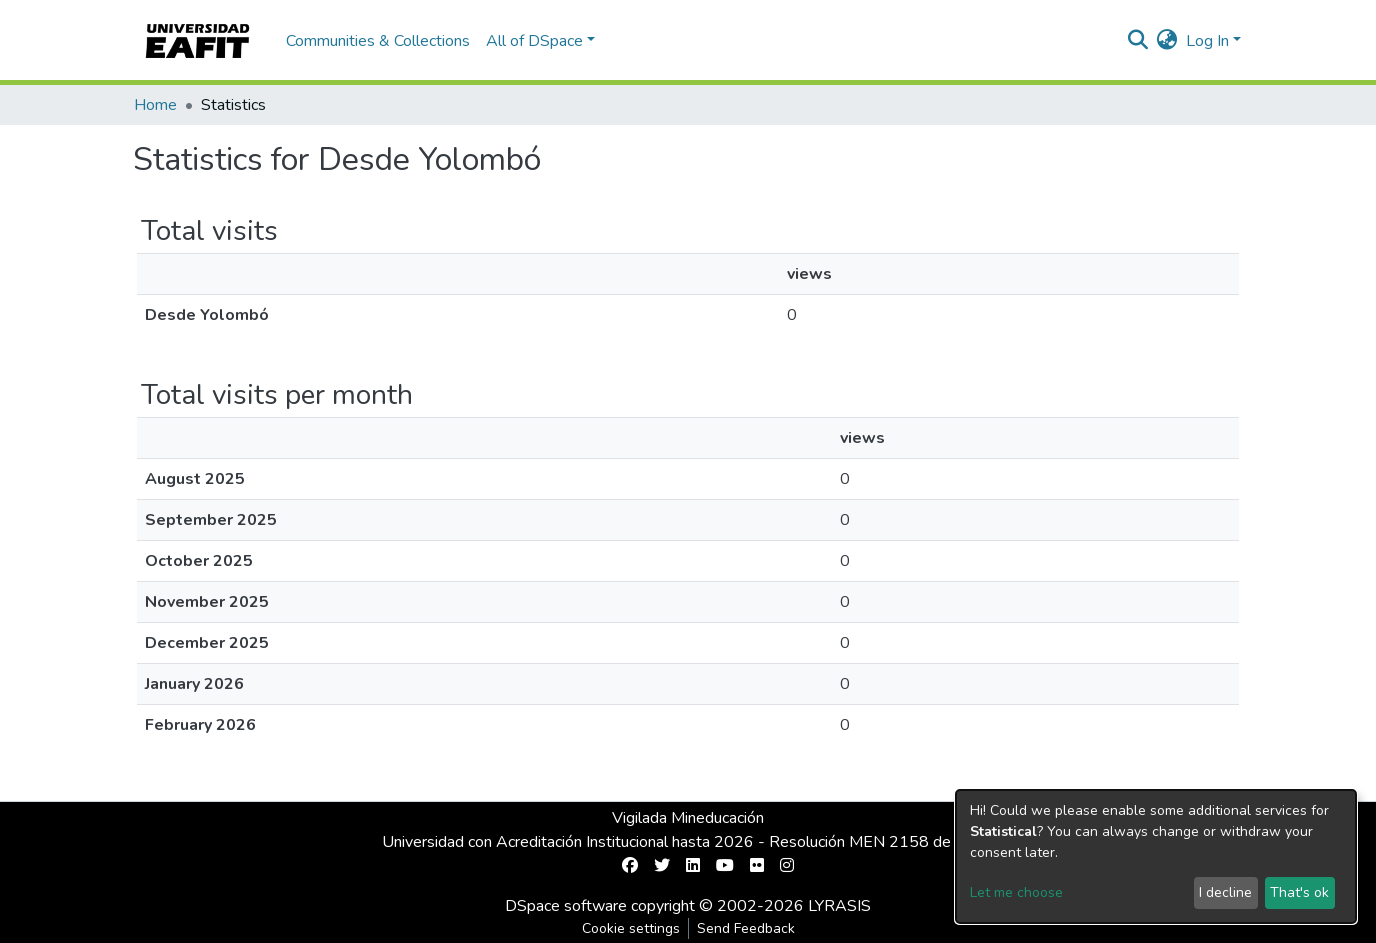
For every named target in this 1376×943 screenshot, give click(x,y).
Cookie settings (631, 928)
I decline (1225, 892)
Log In (1207, 41)
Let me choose (1016, 892)
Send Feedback (746, 928)
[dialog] (1156, 856)
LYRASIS (839, 906)
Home (155, 105)
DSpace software (566, 906)
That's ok (1299, 892)
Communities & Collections (378, 41)
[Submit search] (1138, 41)
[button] (1167, 41)
